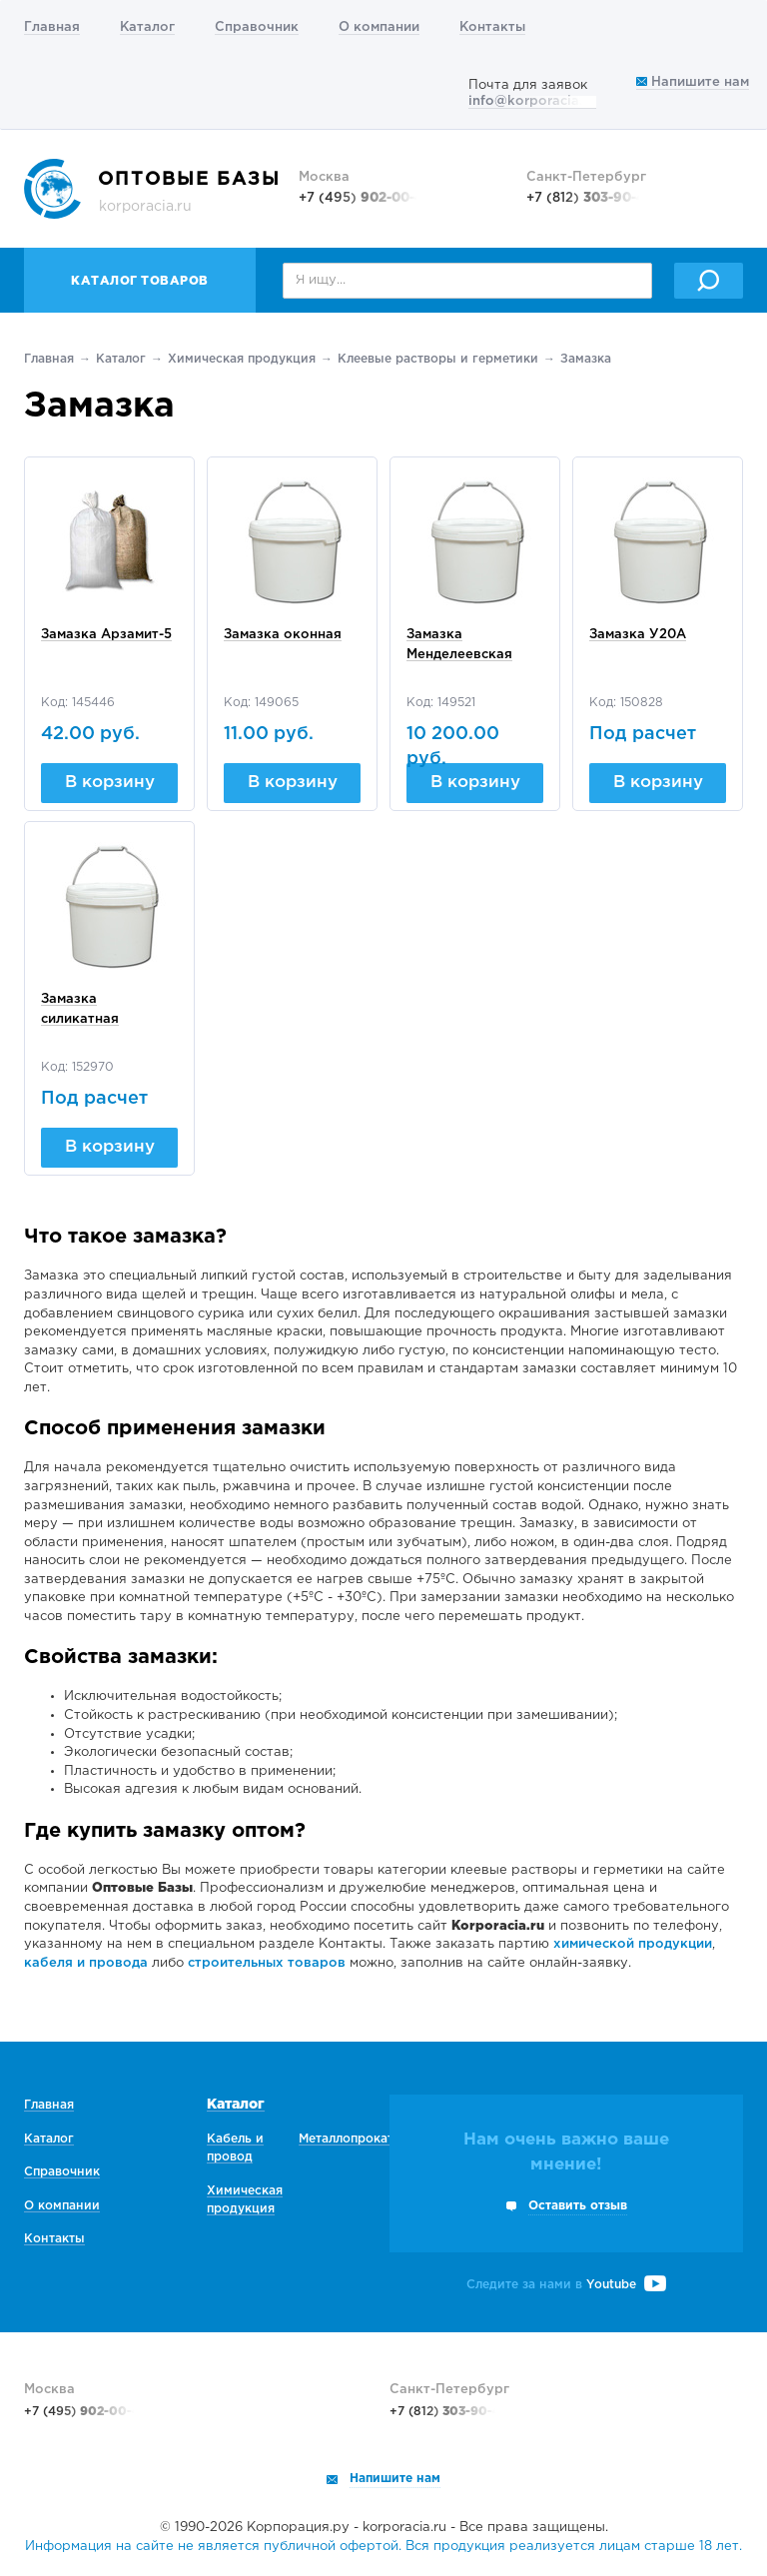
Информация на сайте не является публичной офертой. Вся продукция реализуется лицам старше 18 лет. (383, 2546)
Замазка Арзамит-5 (106, 634)
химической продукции (632, 1944)
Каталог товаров (140, 281)
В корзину (110, 782)
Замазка (585, 359)
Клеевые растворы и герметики (438, 359)
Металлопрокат (346, 2139)
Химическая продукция (242, 359)
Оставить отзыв (577, 2205)
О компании (379, 27)
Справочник (257, 27)
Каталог (147, 27)
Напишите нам (692, 82)
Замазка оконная (283, 634)
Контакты (492, 27)
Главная (52, 27)
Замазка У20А (637, 634)
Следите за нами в (566, 2284)
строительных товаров (267, 1963)
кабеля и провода (86, 1963)
